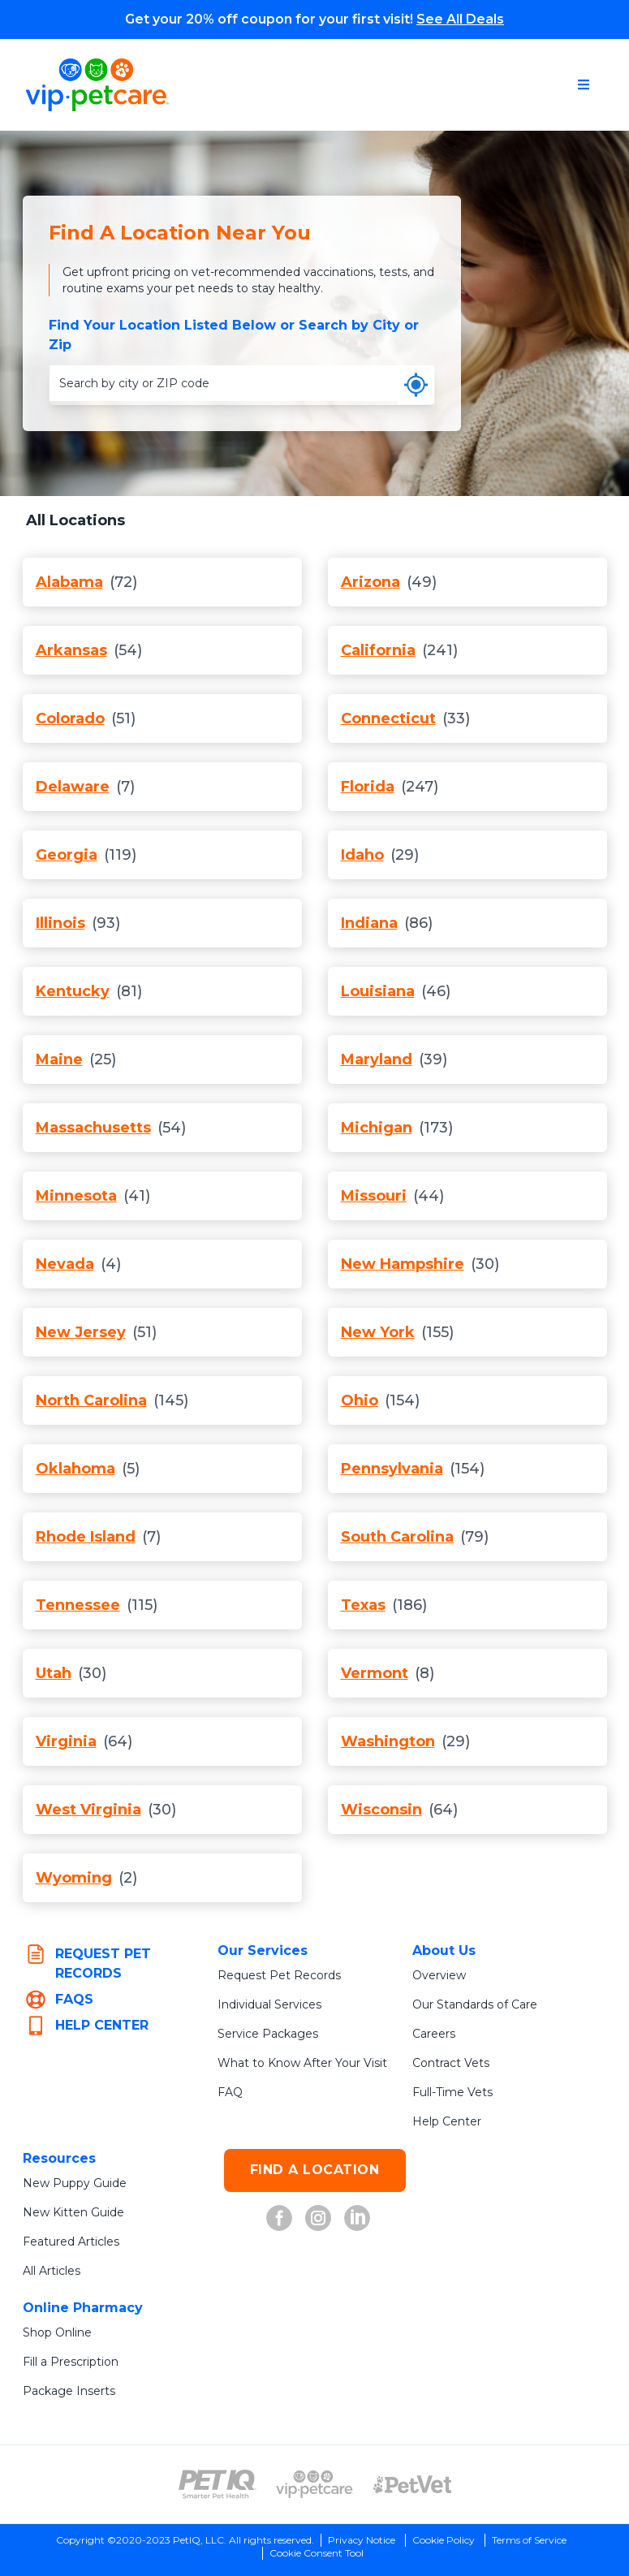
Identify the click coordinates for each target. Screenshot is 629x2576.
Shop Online (58, 2313)
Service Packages (267, 2014)
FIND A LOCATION (315, 2150)
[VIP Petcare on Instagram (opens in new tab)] (318, 2198)
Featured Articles (71, 2222)
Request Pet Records (277, 1955)
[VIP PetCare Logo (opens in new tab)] (315, 2465)
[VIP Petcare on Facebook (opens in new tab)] (279, 2198)
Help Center (446, 2102)
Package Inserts (68, 2371)
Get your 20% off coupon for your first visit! (314, 19)
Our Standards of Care (475, 1985)
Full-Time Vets (452, 2072)
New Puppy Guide (73, 2163)
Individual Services (270, 1985)
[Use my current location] (416, 365)
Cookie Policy (444, 2520)
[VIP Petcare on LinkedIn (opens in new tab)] (357, 2198)
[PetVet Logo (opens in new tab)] (412, 2465)
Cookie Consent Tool (316, 2533)
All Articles (53, 2251)
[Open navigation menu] (584, 84)
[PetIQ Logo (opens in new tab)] (217, 2465)
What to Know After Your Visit (304, 2043)
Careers (433, 2014)
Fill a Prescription (73, 2342)
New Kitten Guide (73, 2193)
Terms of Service (535, 2520)
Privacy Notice (358, 2520)
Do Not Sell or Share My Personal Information (316, 2559)
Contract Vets (450, 2043)
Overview (439, 1955)
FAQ (230, 2072)
